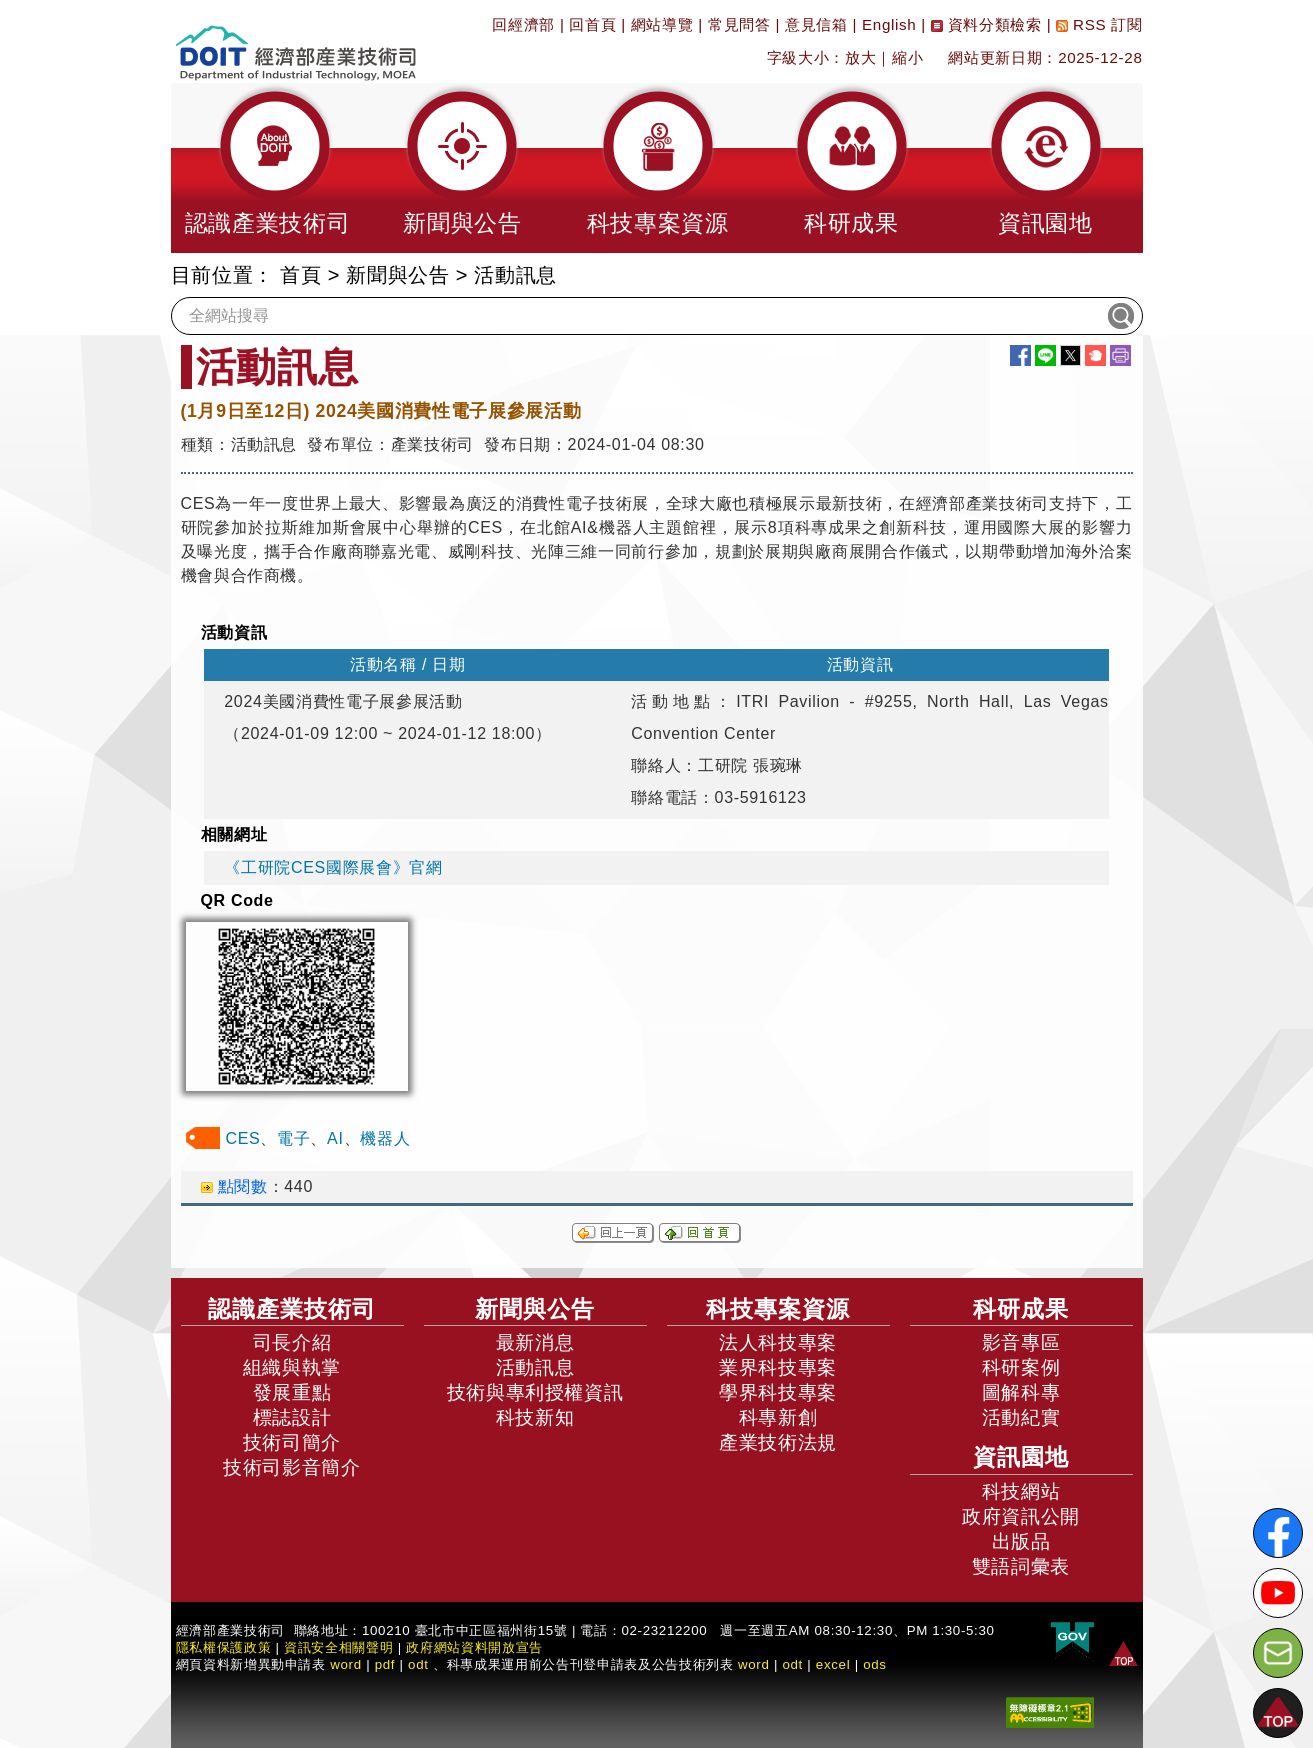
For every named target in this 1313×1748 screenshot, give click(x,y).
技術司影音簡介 (292, 1467)
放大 (860, 57)
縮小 (907, 57)
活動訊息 (515, 275)
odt (418, 1664)
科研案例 (1021, 1367)
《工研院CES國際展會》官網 (333, 867)
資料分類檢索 (986, 24)
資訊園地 (1021, 1457)
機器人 (385, 1138)
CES (243, 1138)
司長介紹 (292, 1342)
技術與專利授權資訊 (535, 1392)
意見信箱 (816, 24)
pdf (385, 1664)
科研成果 (1021, 1309)
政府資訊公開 (1021, 1516)
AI (335, 1138)
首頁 (300, 275)
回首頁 (592, 24)
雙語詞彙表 (1021, 1566)
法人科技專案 (778, 1342)
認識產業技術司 (292, 1309)
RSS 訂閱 (1099, 24)
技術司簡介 (292, 1442)
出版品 (1021, 1541)
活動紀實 (1021, 1417)
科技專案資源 (778, 1309)
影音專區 (1021, 1342)
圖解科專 (1021, 1392)
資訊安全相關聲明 (338, 1647)
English (889, 24)
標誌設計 (292, 1417)
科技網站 (1021, 1491)
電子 (293, 1138)
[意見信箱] (1278, 1653)
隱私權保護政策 (224, 1647)
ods (875, 1664)
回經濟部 (523, 24)
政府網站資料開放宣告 (474, 1647)
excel (833, 1664)
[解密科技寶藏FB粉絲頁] (1278, 1533)
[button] (268, 168)
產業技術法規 (778, 1442)
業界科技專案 (778, 1367)
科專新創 (778, 1417)
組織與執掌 (292, 1367)
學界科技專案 (778, 1392)
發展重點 (292, 1392)
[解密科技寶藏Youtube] (1278, 1593)
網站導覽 (662, 24)
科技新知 (535, 1417)
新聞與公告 (397, 275)
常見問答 (739, 24)
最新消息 (535, 1342)
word (754, 1664)
